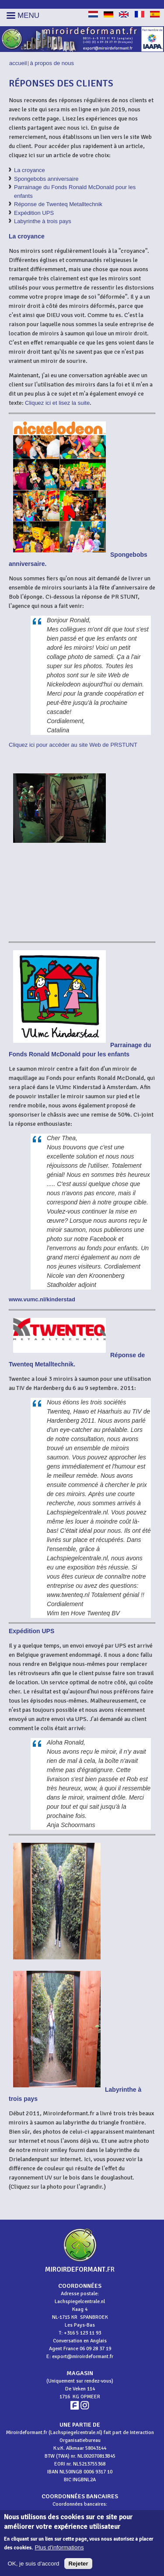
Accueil (18, 63)
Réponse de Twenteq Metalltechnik (58, 204)
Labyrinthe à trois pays (42, 221)
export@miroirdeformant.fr (82, 2356)
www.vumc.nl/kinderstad (42, 1299)
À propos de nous (51, 63)
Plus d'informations (59, 2551)
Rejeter (78, 2567)
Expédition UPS (34, 213)
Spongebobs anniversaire (46, 179)
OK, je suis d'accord (33, 2567)
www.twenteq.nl (68, 1594)
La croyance (29, 170)
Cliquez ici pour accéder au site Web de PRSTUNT (73, 744)
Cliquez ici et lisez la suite (57, 403)
